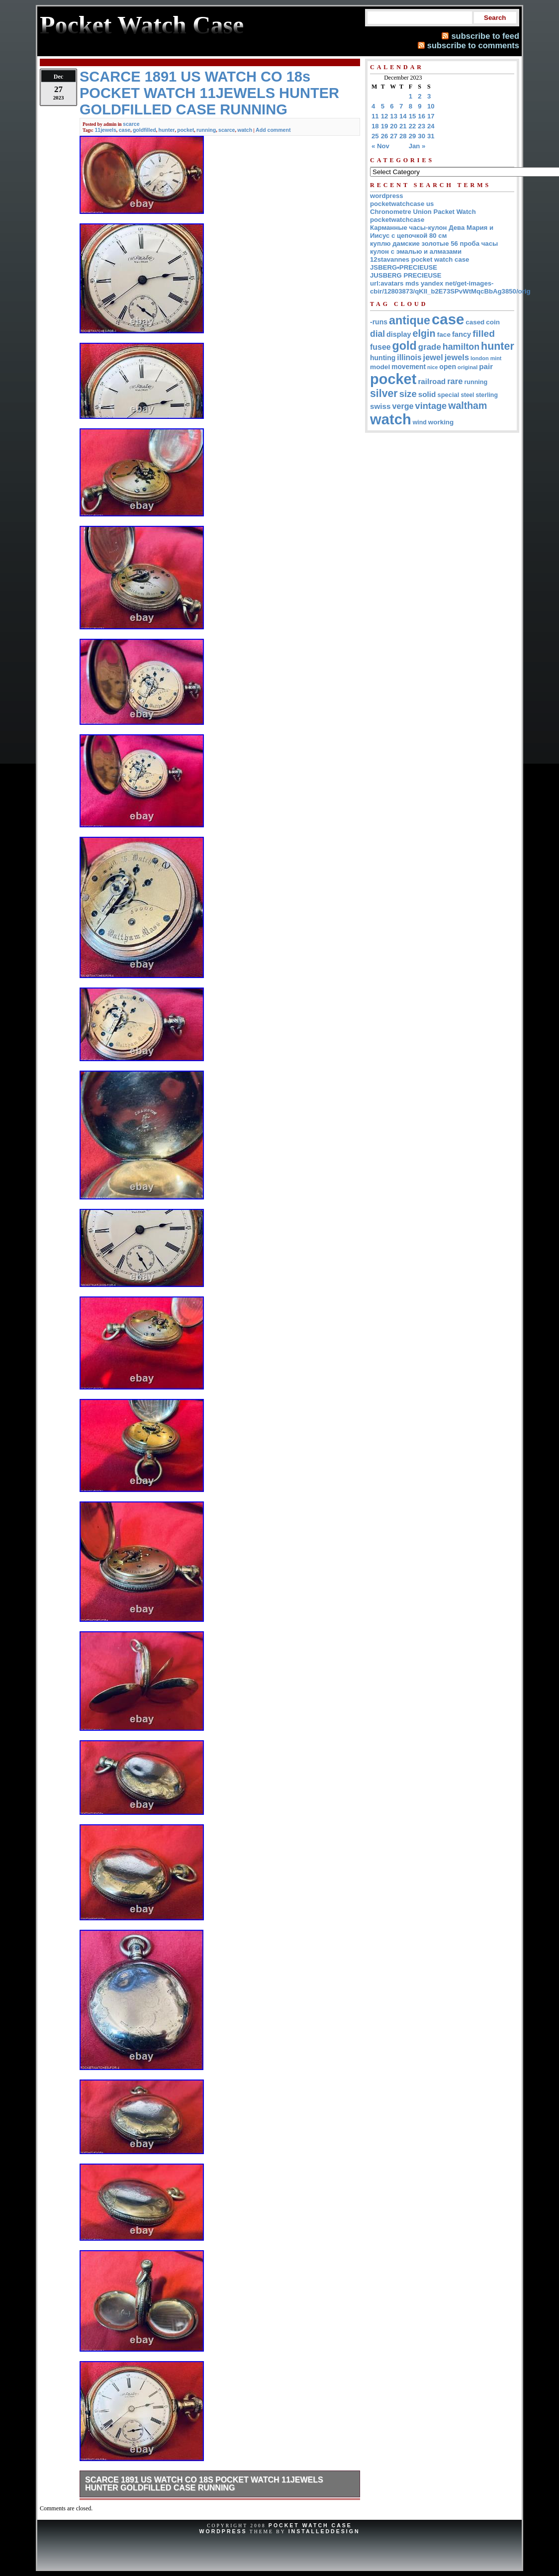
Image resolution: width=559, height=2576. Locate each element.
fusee (380, 347)
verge (402, 405)
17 (431, 116)
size (408, 394)
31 (431, 136)
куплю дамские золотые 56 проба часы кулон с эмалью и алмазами (434, 247)
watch (244, 130)
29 (412, 136)
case (124, 130)
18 (375, 126)
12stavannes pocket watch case (419, 259)
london (479, 358)
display (398, 334)
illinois (409, 357)
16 (421, 116)
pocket (185, 130)
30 (421, 136)
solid (427, 394)
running (206, 130)
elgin (424, 333)
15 (412, 116)
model (380, 367)
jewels (457, 357)
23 (421, 126)
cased (475, 322)
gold (404, 345)
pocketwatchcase (397, 219)
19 (384, 126)
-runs (378, 322)
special (449, 394)
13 (393, 116)
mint (496, 358)
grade (429, 347)
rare (455, 381)
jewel (433, 357)
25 (375, 136)
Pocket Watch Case (310, 2525)
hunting (382, 358)
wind (420, 422)
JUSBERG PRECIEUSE (406, 275)
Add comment (273, 130)
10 (431, 106)
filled (483, 333)
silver (384, 393)
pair (486, 366)
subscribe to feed (485, 35)
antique (409, 320)
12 (384, 116)
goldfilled (144, 130)
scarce (131, 124)
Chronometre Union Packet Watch (423, 211)
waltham (467, 405)
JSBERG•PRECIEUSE (403, 267)
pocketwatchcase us (402, 203)
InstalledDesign (324, 2531)
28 (403, 136)
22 (412, 126)
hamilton (461, 347)
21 (403, 126)
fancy (461, 334)
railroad (432, 381)
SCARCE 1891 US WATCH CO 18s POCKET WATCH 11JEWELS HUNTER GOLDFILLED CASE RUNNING (204, 2484)
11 (375, 116)
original (467, 367)
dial (377, 334)
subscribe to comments (473, 45)
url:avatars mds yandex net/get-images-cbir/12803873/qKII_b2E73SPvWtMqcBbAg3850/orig (450, 287)
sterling (486, 395)
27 (393, 136)
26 (384, 136)
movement (408, 367)
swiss (380, 406)
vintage (431, 406)
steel (467, 395)
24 (431, 126)
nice (432, 367)
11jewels (105, 130)
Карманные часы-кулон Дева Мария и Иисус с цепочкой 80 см (431, 231)
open (447, 367)
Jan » (417, 146)
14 (403, 116)
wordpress (386, 195)
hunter (167, 130)
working (441, 422)
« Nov (380, 146)
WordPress (223, 2531)
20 (393, 126)
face (444, 334)
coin (493, 322)
